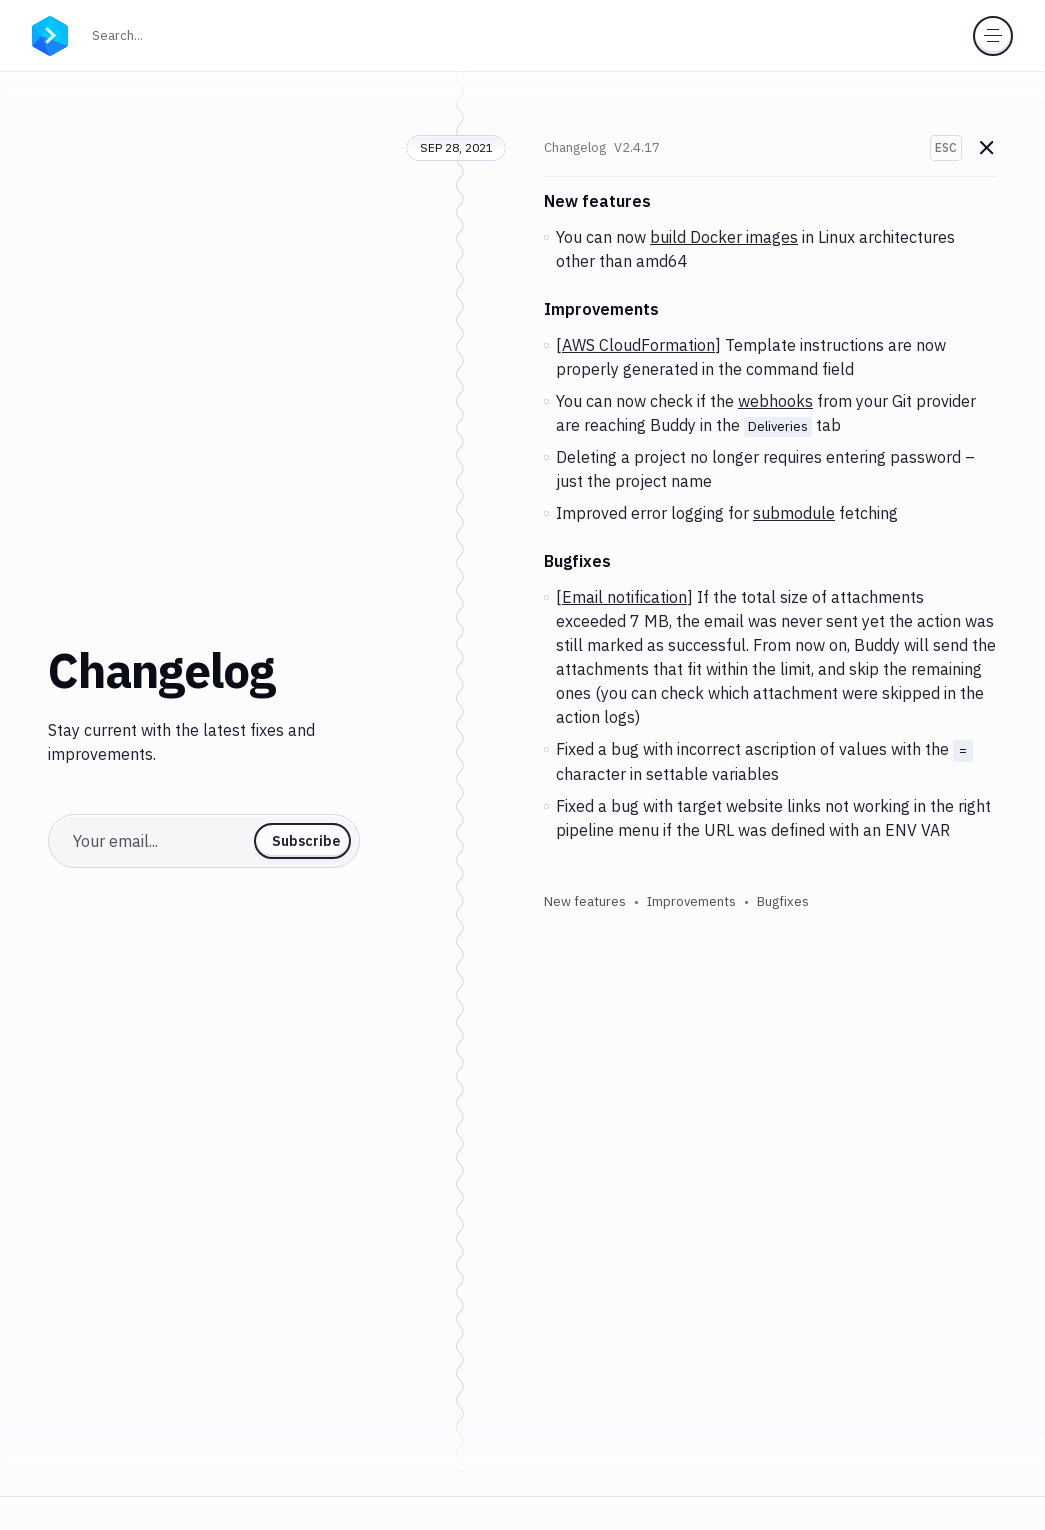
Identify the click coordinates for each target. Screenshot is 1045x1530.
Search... (161, 33)
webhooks (775, 401)
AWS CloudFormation (638, 345)
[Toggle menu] (993, 36)
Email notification (624, 597)
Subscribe (306, 841)
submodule (794, 513)
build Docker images (724, 237)
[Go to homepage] (50, 34)
